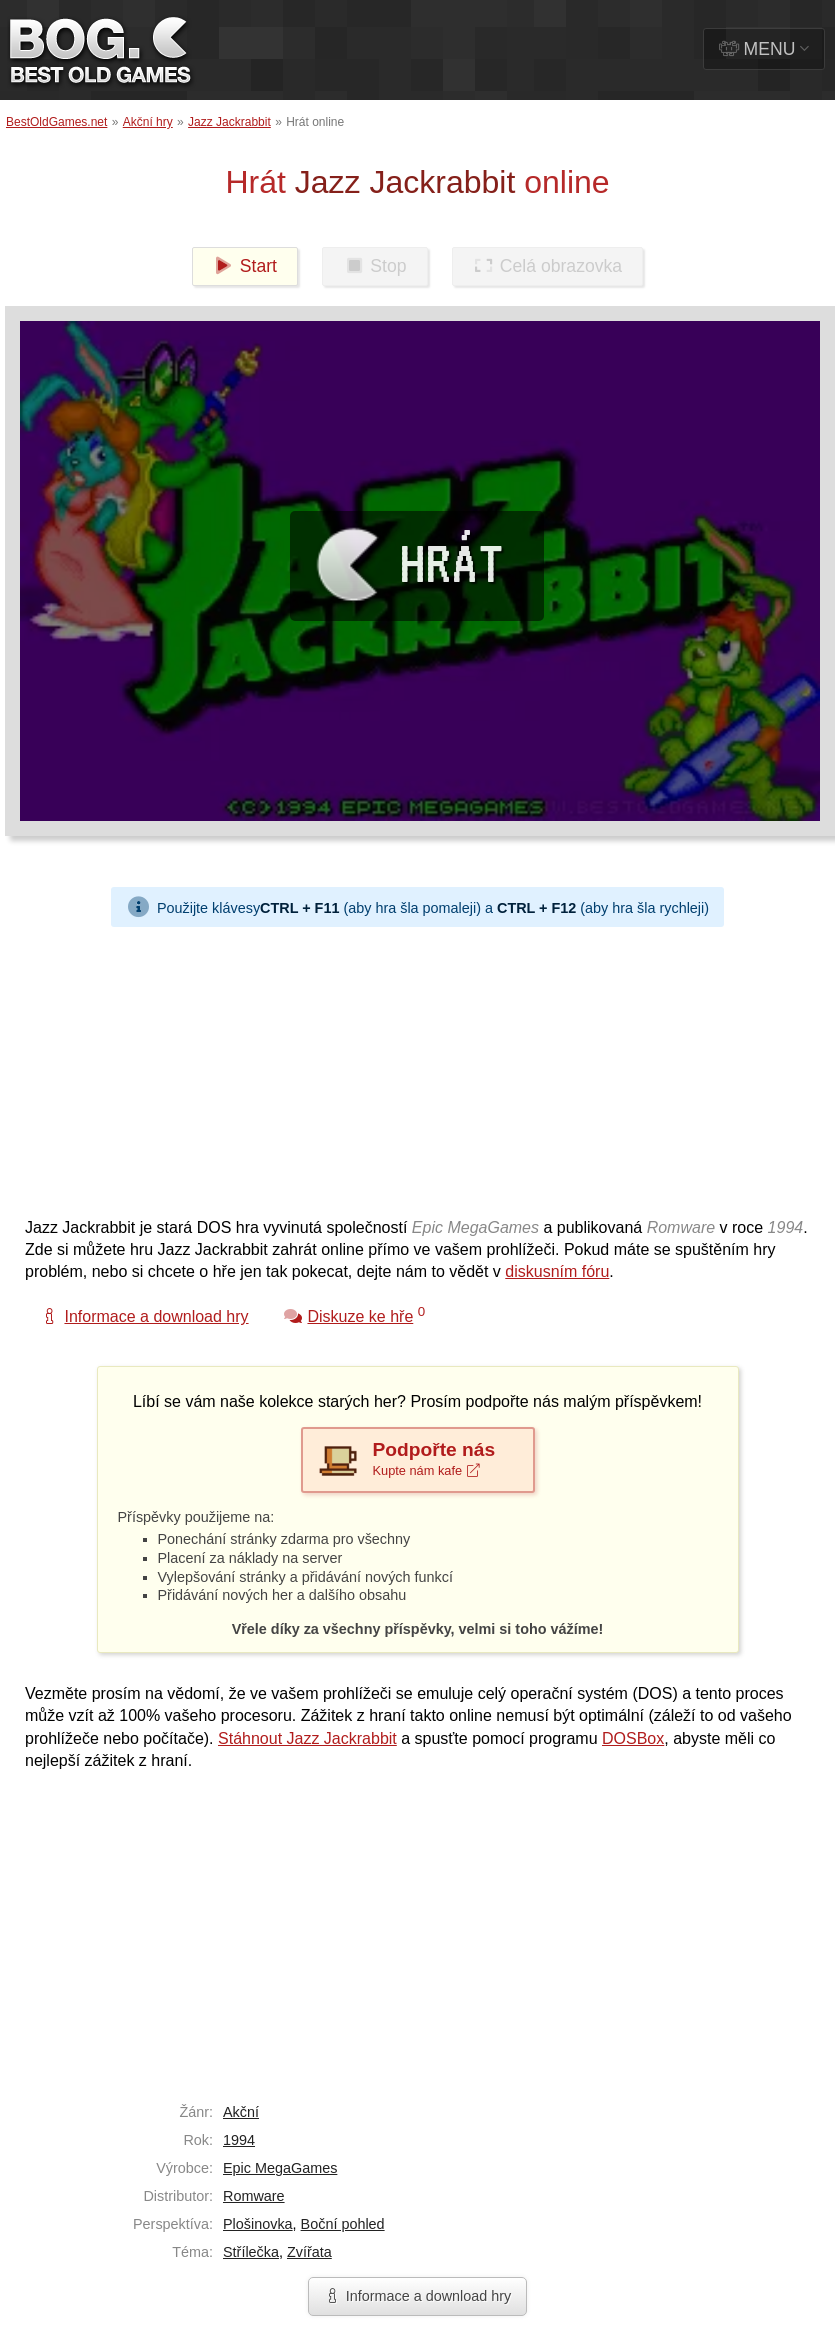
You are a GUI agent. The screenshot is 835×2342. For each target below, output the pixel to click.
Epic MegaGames (280, 2168)
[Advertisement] (385, 1067)
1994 (239, 2140)
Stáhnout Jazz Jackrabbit (307, 1738)
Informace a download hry (418, 2296)
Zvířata (309, 2252)
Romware (254, 2196)
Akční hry (148, 122)
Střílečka (251, 2252)
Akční (241, 2112)
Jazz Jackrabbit (229, 122)
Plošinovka (258, 2224)
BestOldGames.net (56, 122)
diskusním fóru (557, 1271)
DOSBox (633, 1738)
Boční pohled (343, 2224)
